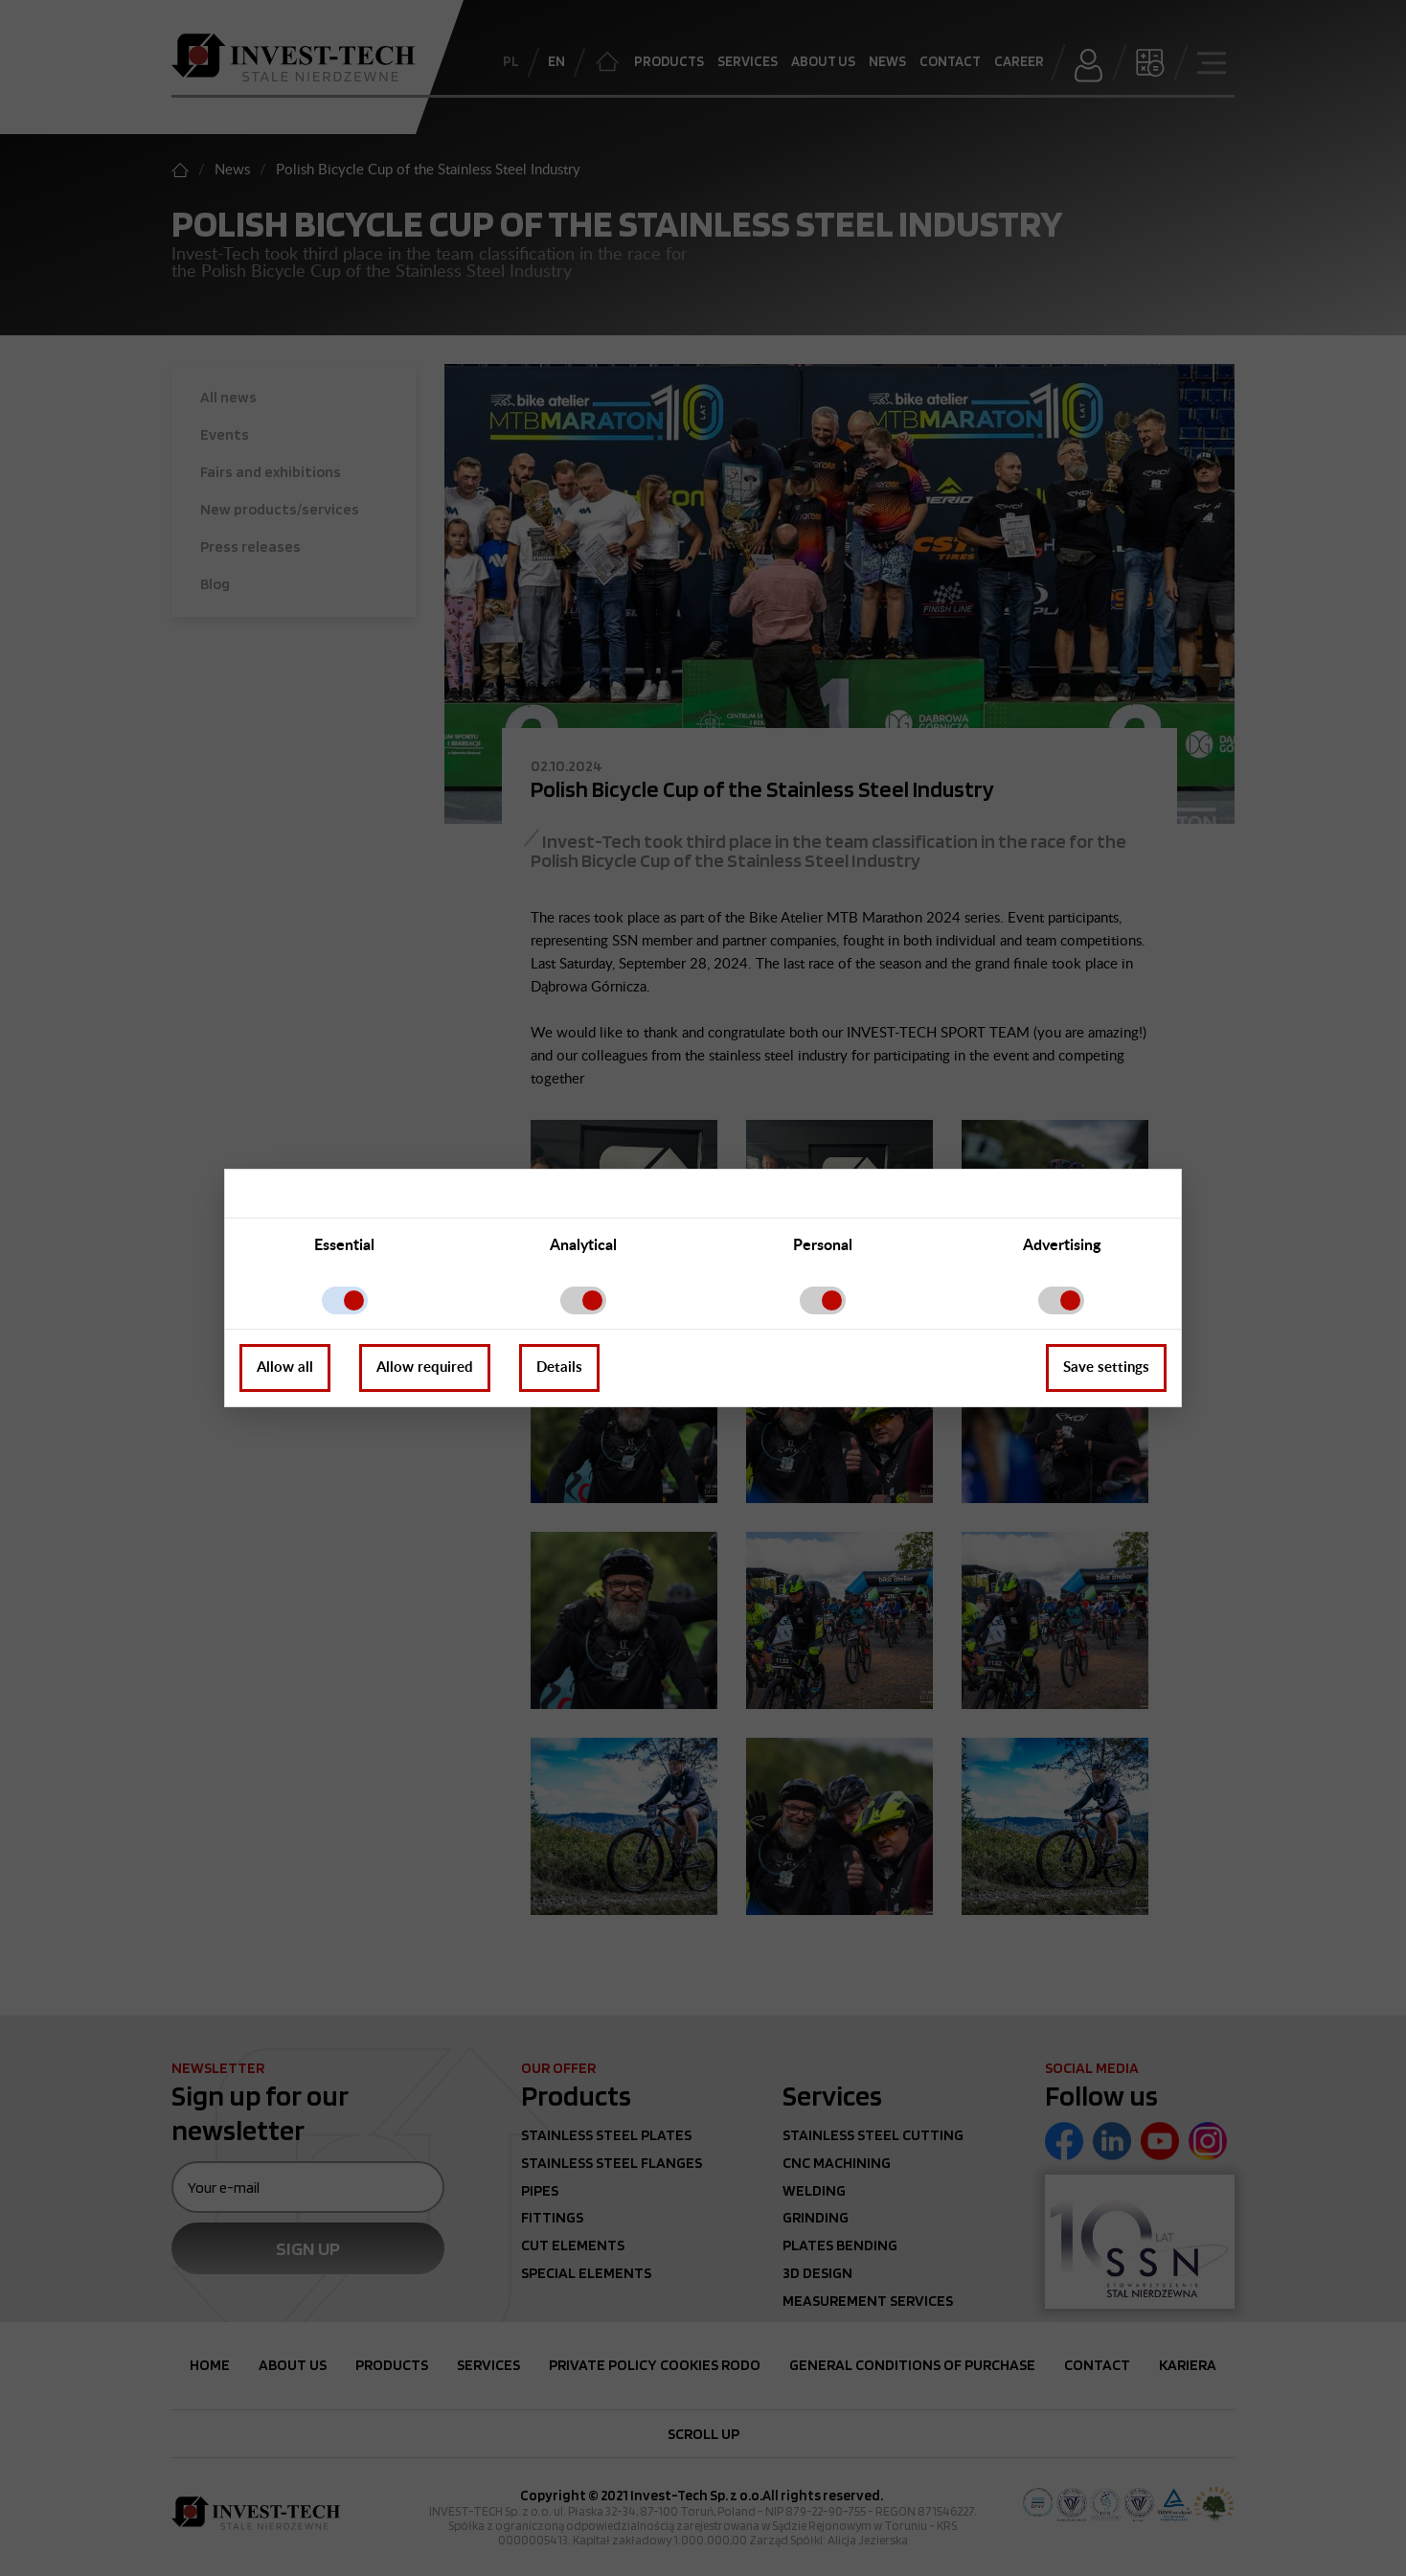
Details (559, 1368)
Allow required (424, 1368)
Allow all (285, 1368)
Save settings (1106, 1368)
